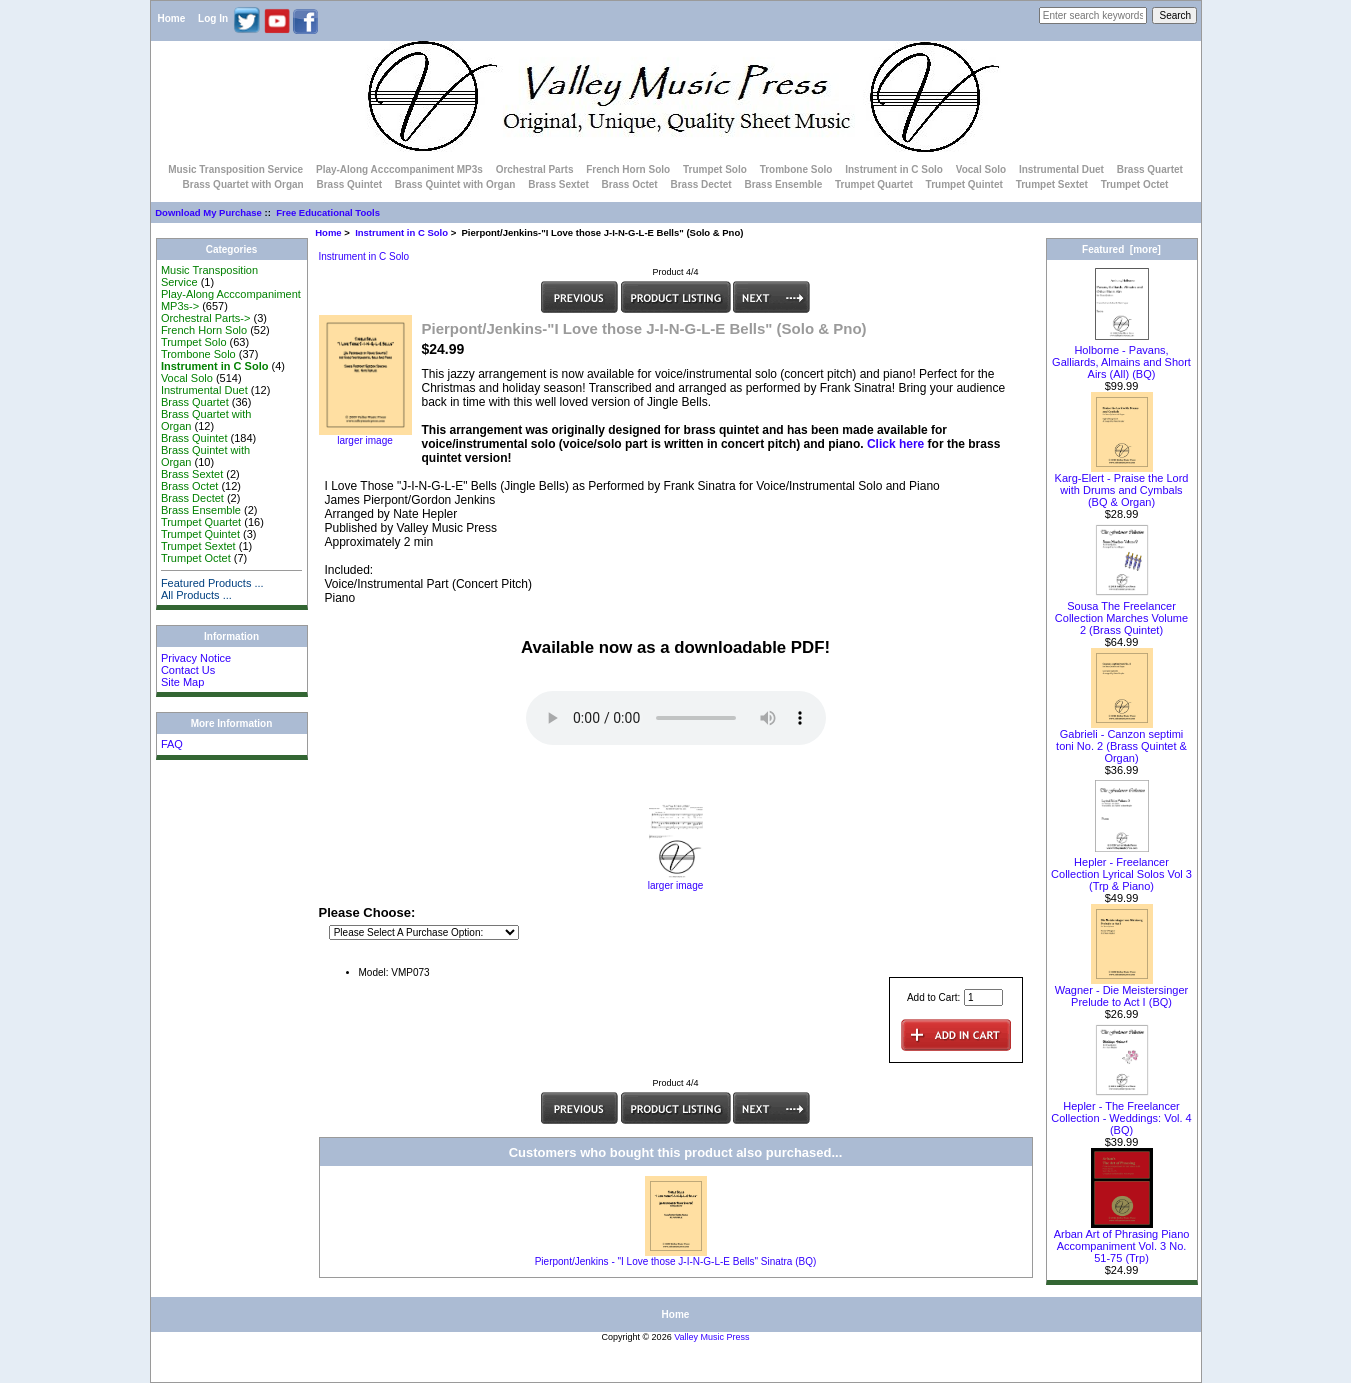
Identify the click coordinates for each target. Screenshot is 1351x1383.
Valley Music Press (711, 1337)
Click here (895, 444)
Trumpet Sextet (1052, 184)
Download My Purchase (208, 212)
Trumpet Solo (715, 169)
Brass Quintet (349, 184)
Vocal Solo (981, 169)
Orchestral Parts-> (206, 318)
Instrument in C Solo (401, 232)
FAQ (172, 744)
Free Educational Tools (328, 212)
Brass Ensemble (783, 184)
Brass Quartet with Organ (243, 184)
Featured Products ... (212, 583)
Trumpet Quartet (874, 184)
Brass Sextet (558, 184)
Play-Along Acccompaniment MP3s (399, 169)
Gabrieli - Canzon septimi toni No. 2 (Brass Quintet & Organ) (1121, 741)
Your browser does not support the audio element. (676, 718)
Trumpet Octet (1135, 184)
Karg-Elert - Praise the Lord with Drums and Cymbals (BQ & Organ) (1122, 485)
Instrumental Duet (1061, 169)
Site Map (182, 682)
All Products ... (196, 595)
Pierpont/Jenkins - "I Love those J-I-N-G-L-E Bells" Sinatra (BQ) (676, 1261)
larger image (676, 881)
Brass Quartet (1150, 169)
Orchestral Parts (535, 169)
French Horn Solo (628, 169)
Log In (213, 18)
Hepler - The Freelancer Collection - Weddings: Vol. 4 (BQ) (1121, 1113)
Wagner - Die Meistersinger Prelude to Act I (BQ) (1121, 991)
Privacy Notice (196, 658)
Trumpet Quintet (964, 184)
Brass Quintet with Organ (455, 184)
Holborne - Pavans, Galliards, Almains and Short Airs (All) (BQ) (1121, 357)
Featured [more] (1121, 249)
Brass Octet (630, 184)
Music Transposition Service (235, 169)
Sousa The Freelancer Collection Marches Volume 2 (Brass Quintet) (1121, 613)
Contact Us (188, 670)
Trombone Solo (796, 169)
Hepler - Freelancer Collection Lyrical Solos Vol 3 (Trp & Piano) (1121, 869)
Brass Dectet (700, 184)
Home (172, 18)
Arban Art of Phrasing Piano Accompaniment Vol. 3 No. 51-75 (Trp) (1122, 1241)
